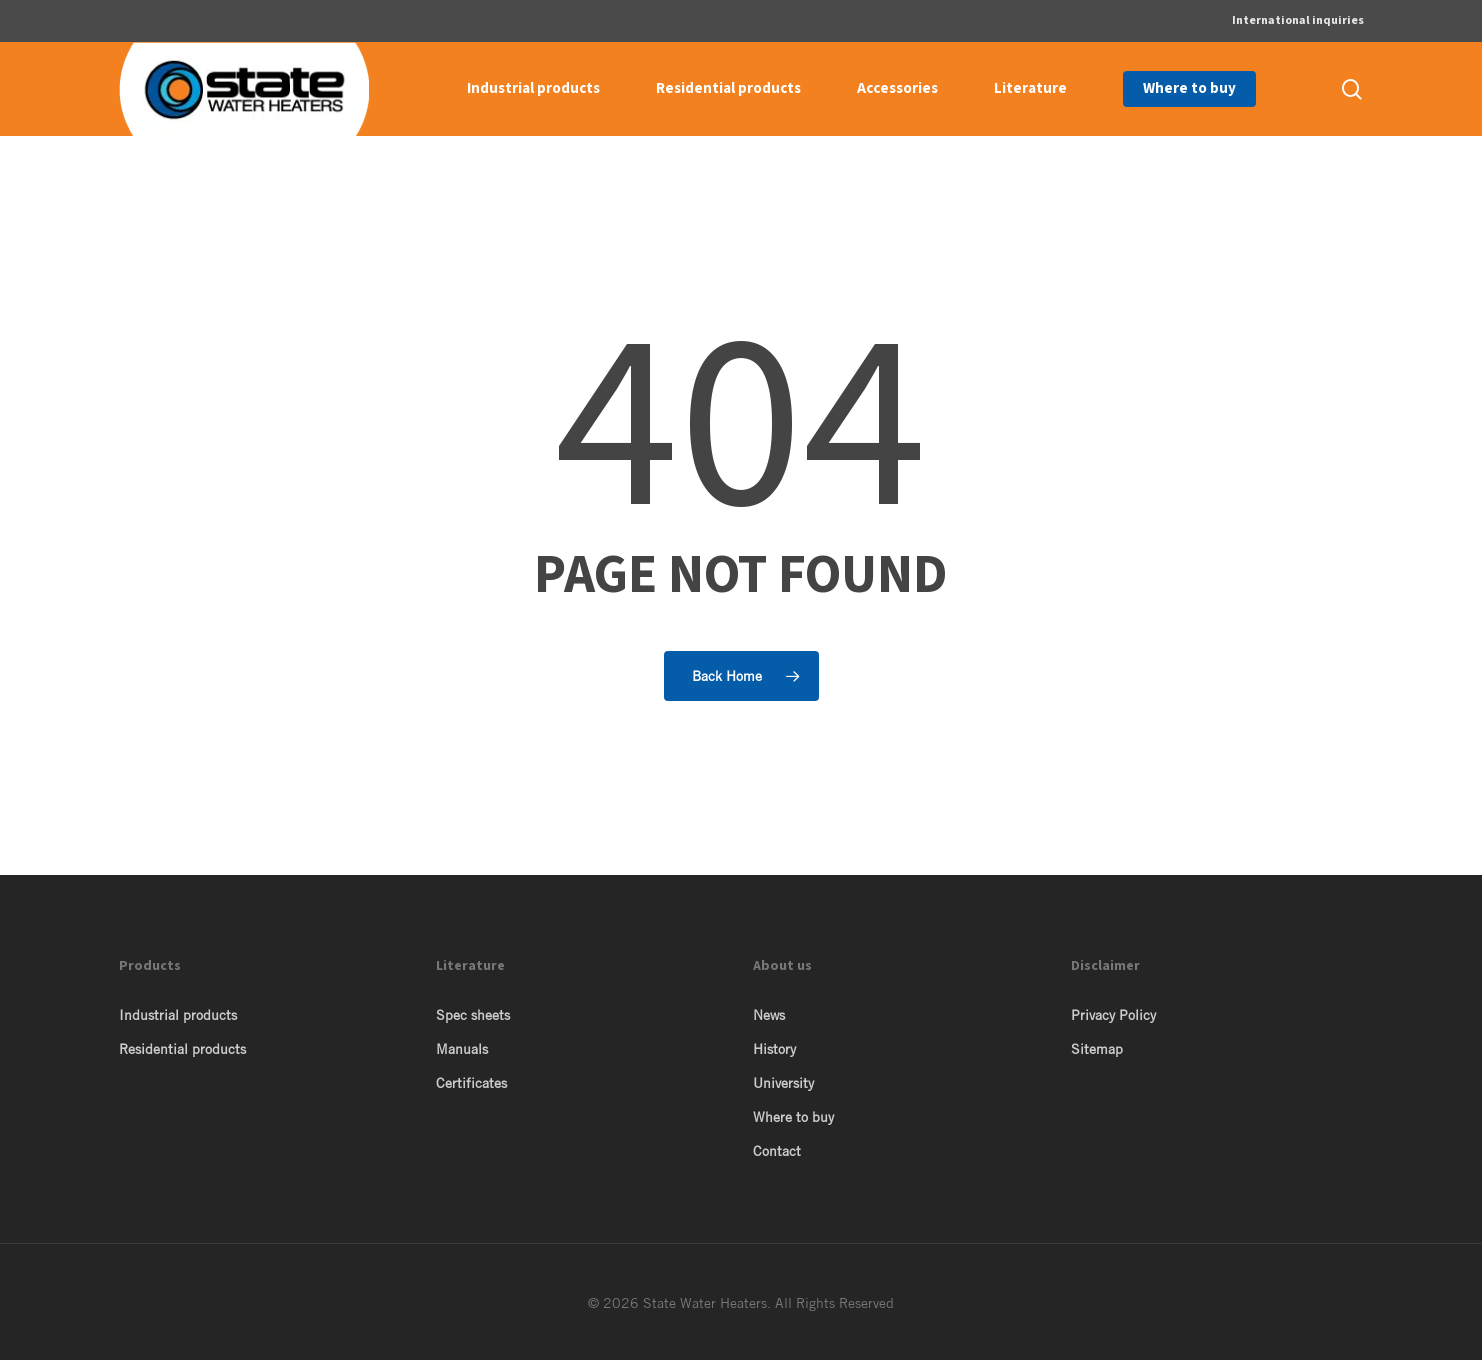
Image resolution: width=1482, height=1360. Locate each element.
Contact (777, 1151)
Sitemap (1097, 1049)
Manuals (462, 1049)
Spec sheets (473, 1015)
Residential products (182, 1049)
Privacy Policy (1113, 1015)
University (783, 1083)
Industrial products (178, 1015)
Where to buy (793, 1117)
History (774, 1049)
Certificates (471, 1083)
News (769, 1015)
